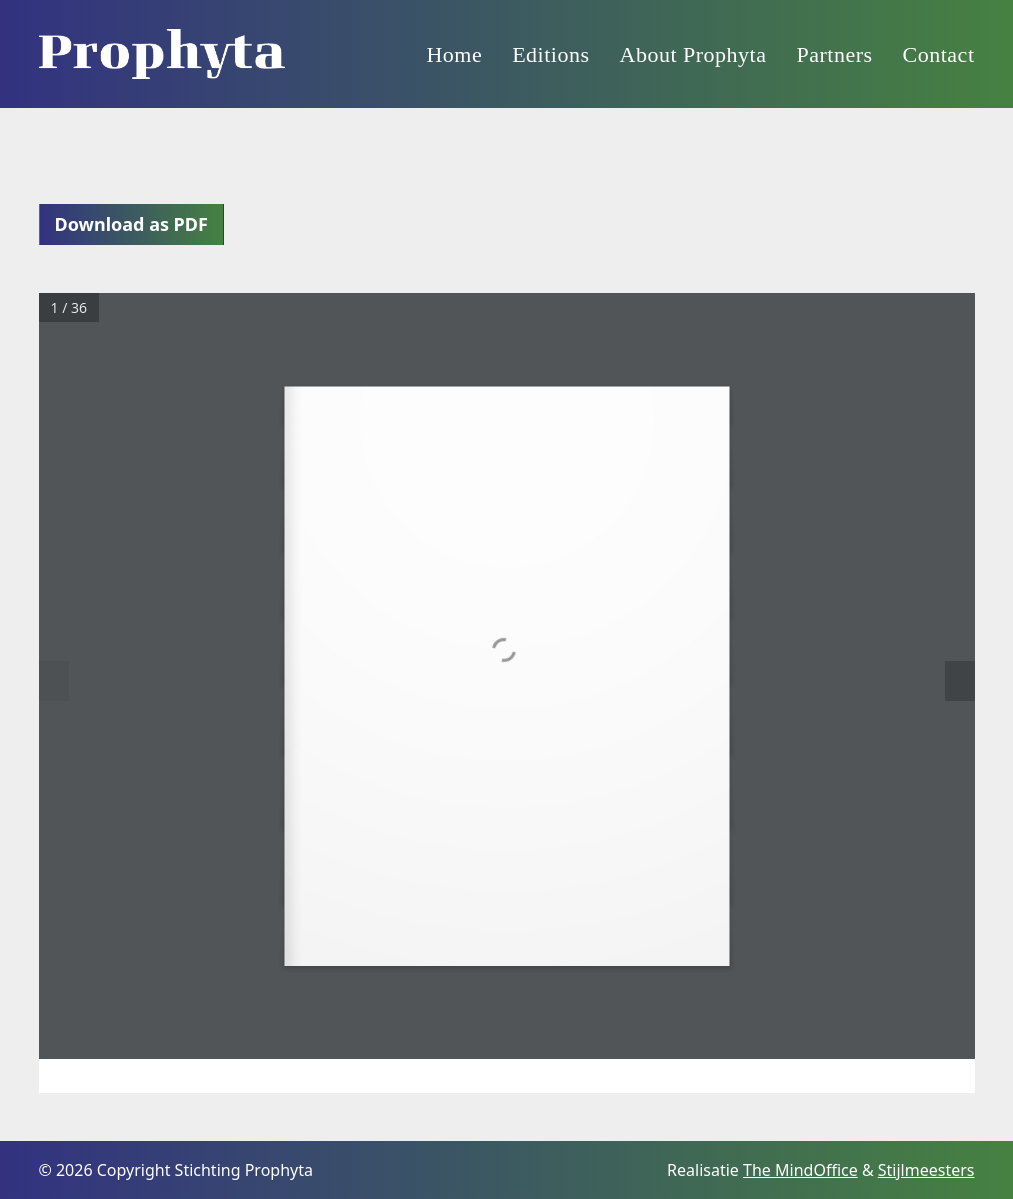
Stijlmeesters (926, 1170)
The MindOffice (800, 1170)
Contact (939, 54)
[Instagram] (610, 1169)
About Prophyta (693, 54)
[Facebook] (650, 1169)
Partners (834, 54)
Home (454, 54)
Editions (550, 54)
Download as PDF (131, 224)
